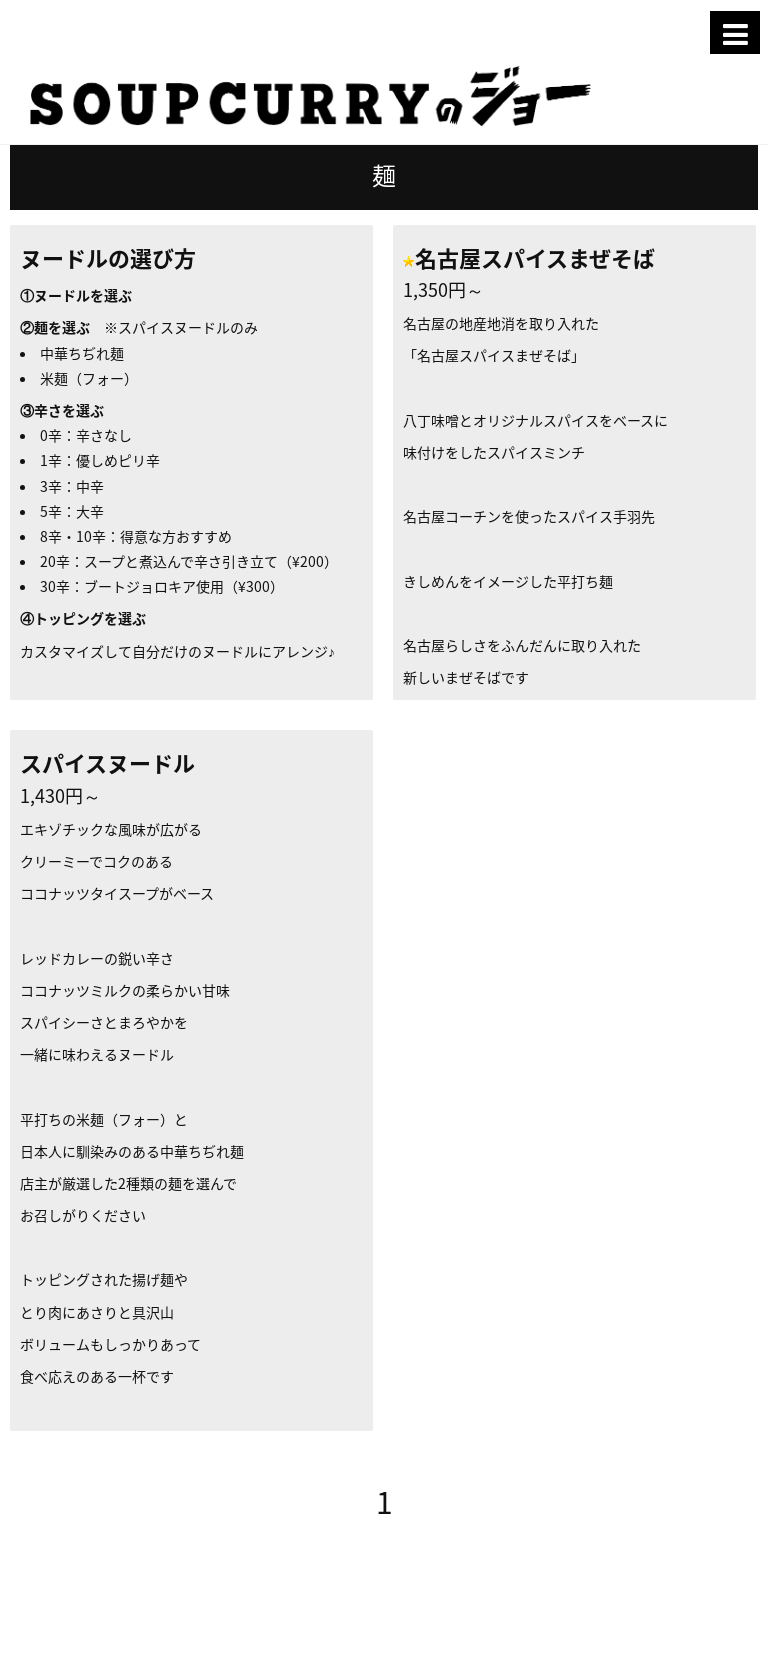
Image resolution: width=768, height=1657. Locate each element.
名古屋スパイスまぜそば (535, 257)
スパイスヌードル (107, 762)
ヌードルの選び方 (108, 257)
